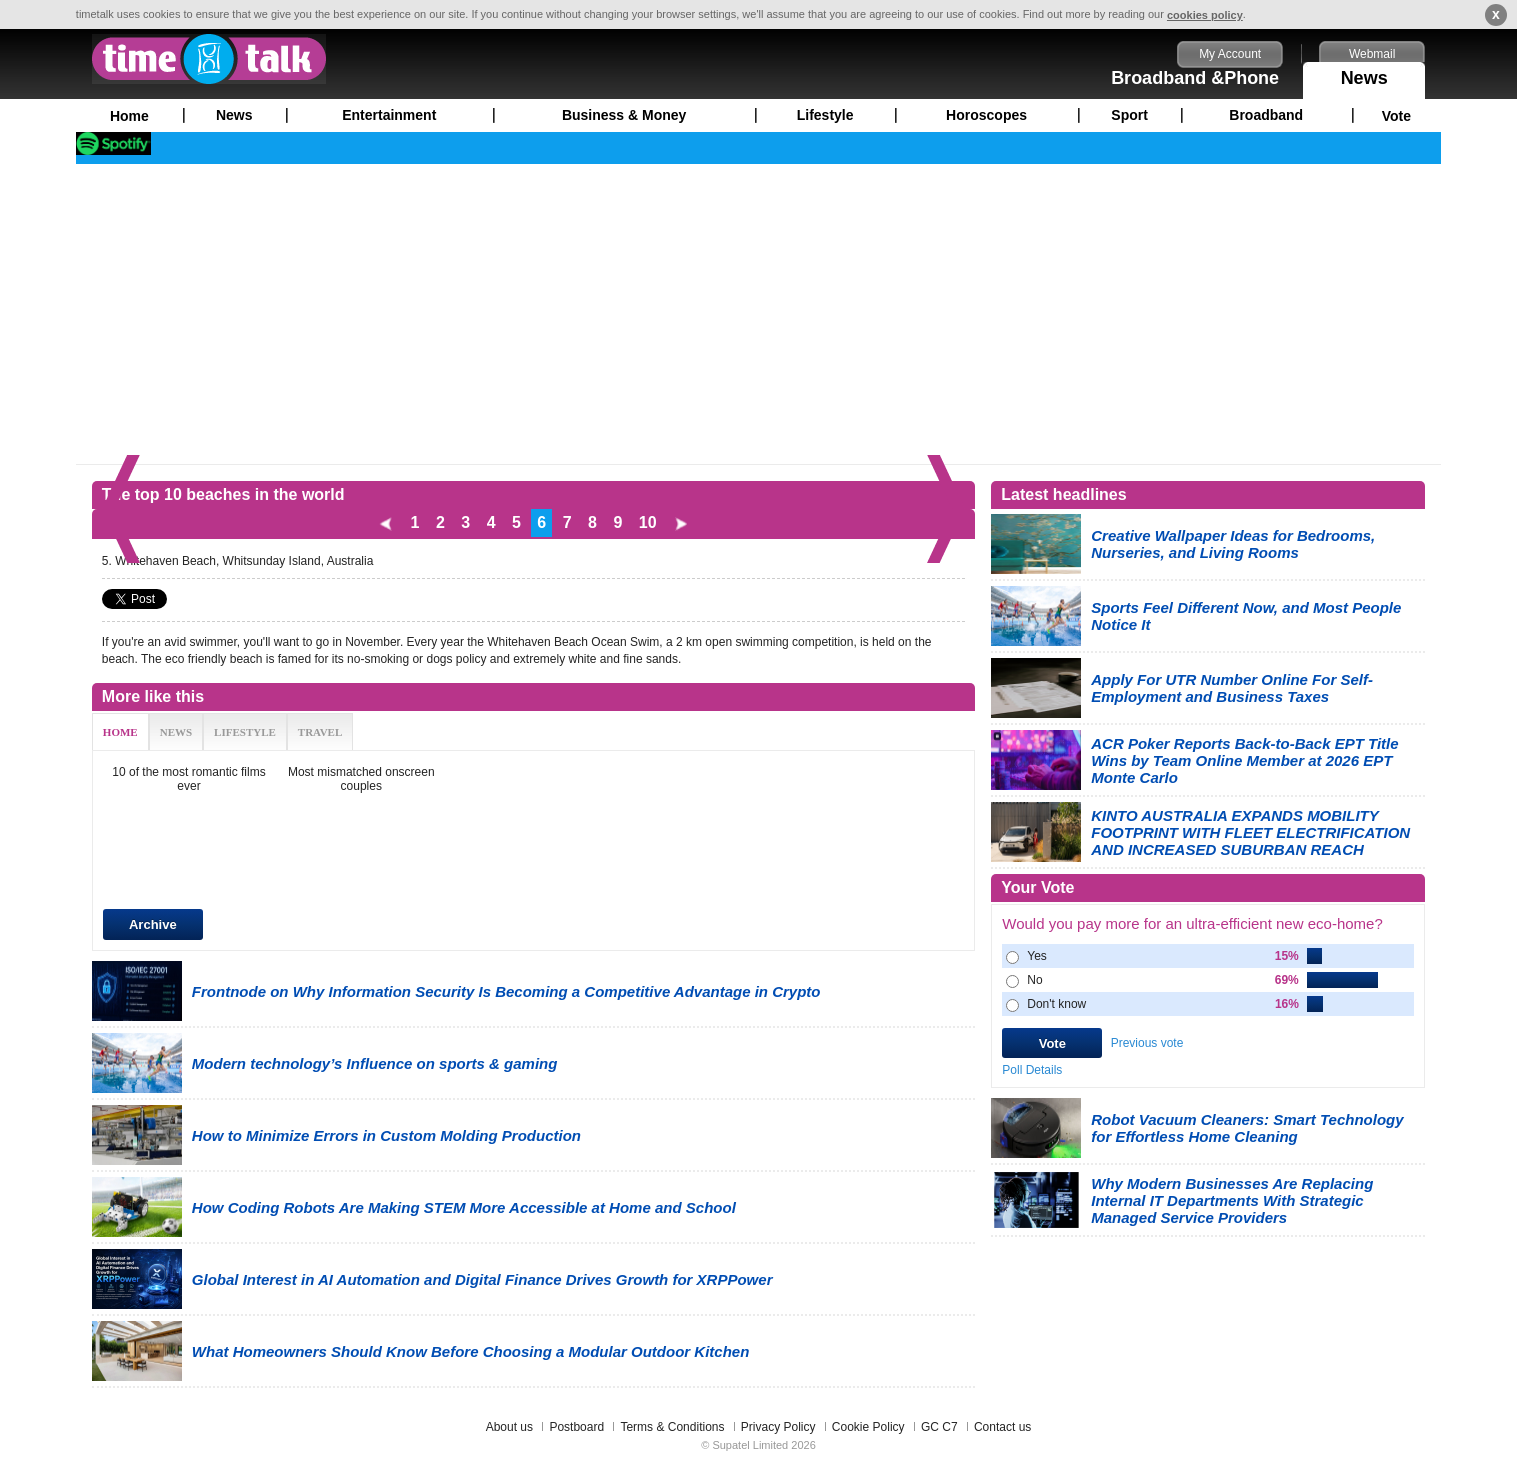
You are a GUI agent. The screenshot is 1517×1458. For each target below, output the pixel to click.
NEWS (176, 732)
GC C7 (939, 1427)
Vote (1396, 116)
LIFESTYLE (245, 732)
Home (129, 116)
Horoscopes (986, 115)
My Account (1230, 54)
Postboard (576, 1427)
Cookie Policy (868, 1427)
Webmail (1372, 54)
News (1364, 75)
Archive (153, 924)
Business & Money (624, 115)
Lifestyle (825, 115)
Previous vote (1147, 1043)
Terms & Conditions (672, 1427)
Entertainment (389, 115)
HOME (120, 732)
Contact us (1002, 1427)
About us (509, 1427)
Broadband (1266, 115)
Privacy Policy (778, 1427)
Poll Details (1032, 1070)
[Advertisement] (758, 314)
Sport (1129, 115)
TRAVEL (320, 732)
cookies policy (1205, 15)
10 (648, 522)
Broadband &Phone (1195, 78)
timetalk (209, 59)
